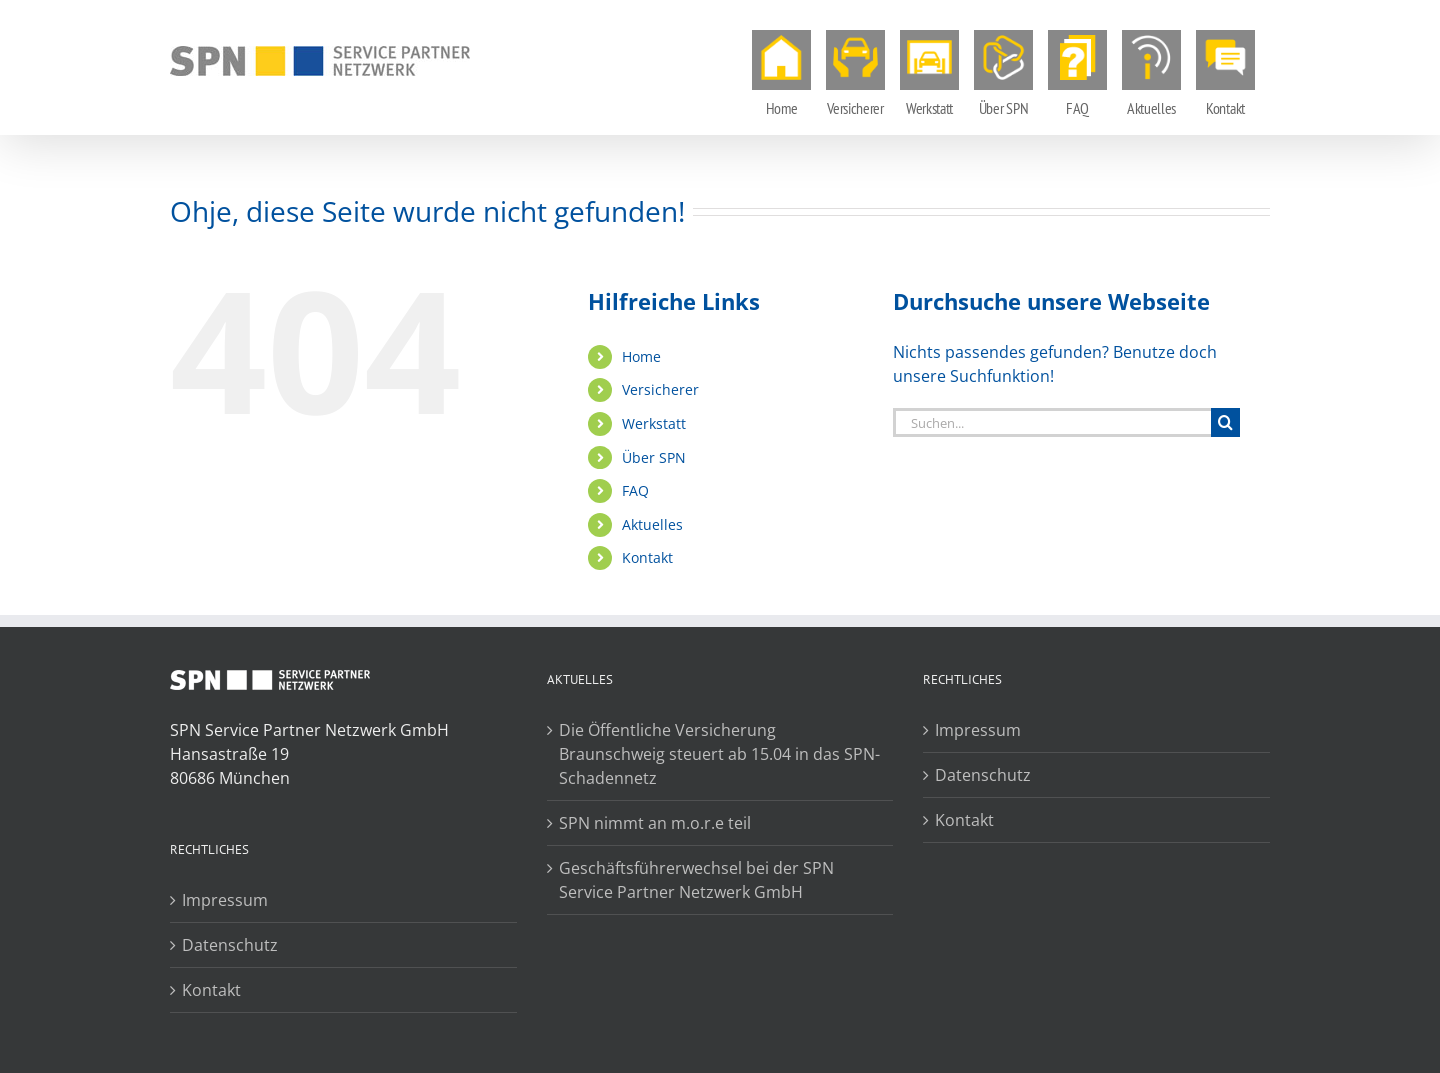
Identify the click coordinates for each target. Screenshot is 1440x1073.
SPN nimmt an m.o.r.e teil (655, 823)
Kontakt (647, 557)
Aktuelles (652, 524)
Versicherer (660, 389)
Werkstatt (654, 423)
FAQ (635, 490)
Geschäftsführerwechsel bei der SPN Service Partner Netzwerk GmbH (696, 880)
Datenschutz (230, 945)
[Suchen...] (1052, 422)
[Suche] (1225, 422)
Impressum (225, 900)
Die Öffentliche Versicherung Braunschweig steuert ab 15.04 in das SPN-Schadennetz (719, 754)
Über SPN (654, 457)
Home (641, 356)
